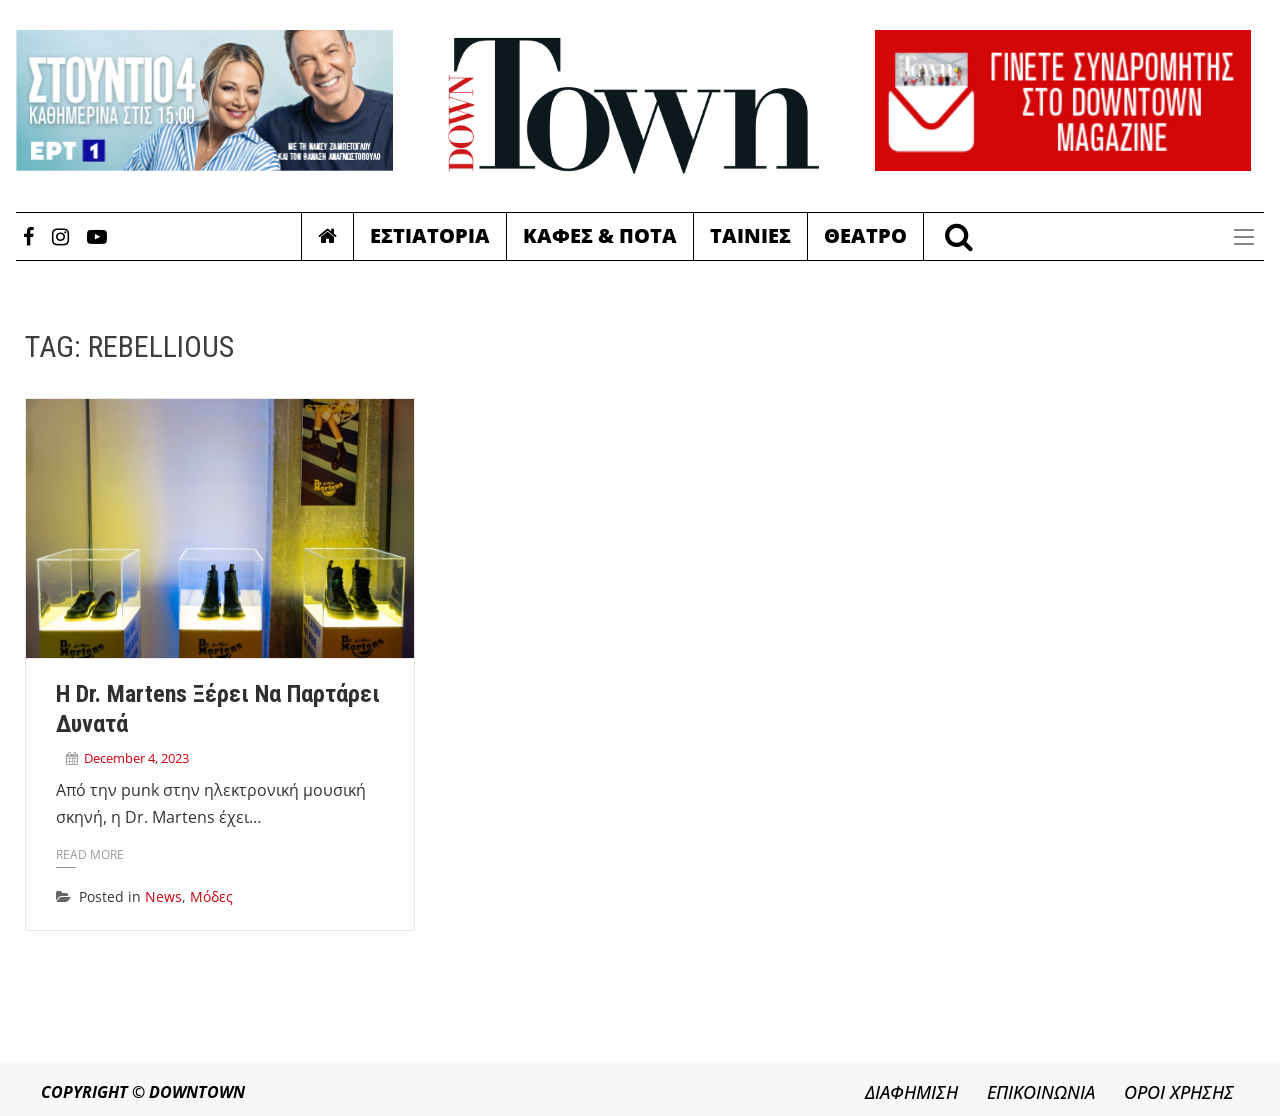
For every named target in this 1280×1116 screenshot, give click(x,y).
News (163, 896)
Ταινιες (750, 235)
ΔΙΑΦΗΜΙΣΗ (911, 1092)
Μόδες (211, 896)
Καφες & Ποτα (600, 235)
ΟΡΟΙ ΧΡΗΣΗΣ (1179, 1092)
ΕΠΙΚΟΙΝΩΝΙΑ (1041, 1092)
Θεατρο (865, 235)
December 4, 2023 (136, 758)
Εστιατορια (430, 235)
